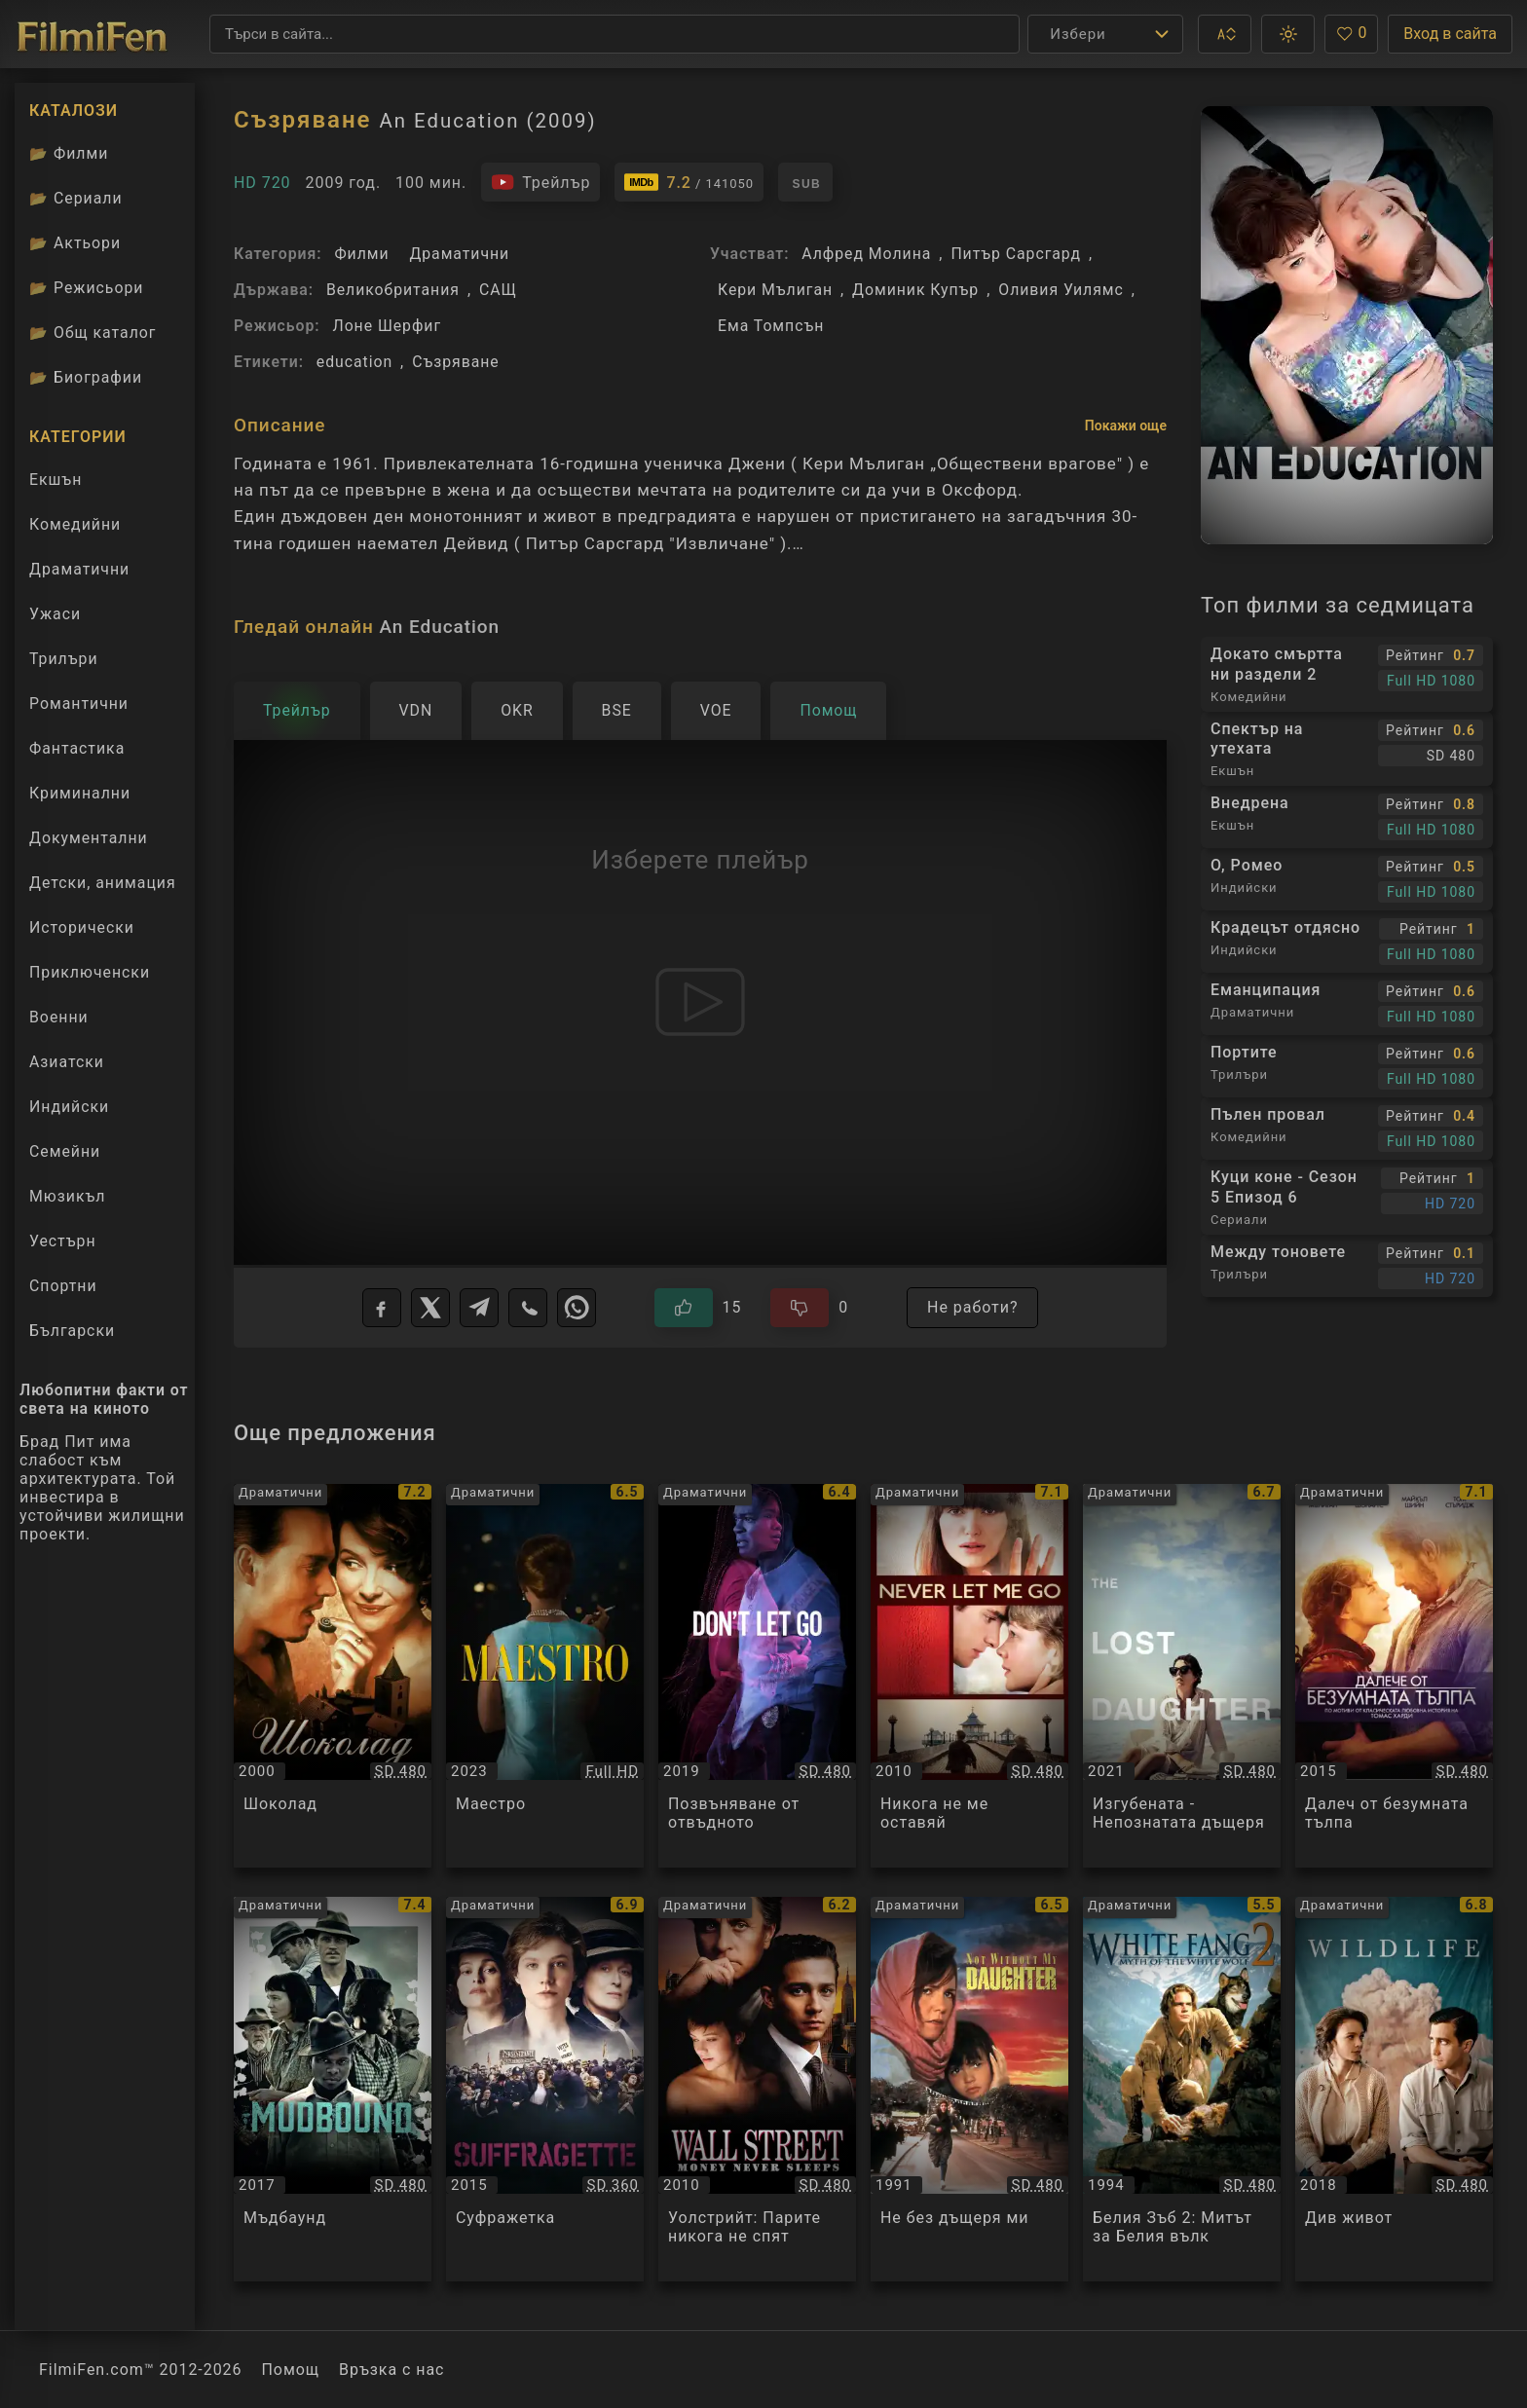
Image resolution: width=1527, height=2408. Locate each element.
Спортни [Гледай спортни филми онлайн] (63, 1286)
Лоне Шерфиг (386, 325)
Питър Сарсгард (1015, 253)
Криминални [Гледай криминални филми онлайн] (79, 793)
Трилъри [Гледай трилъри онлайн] (63, 663)
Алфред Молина (866, 253)
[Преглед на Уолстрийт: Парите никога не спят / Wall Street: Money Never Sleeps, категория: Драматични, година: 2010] (757, 2089)
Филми (361, 253)
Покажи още (1126, 425)
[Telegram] (479, 1307)
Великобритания (393, 289)
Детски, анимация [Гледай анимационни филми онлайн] (102, 882)
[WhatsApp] (576, 1307)
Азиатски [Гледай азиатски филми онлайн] (66, 1062)
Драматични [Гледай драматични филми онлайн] (79, 569)
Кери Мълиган (775, 289)
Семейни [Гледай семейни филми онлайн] (64, 1151)
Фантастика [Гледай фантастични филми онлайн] (77, 748)
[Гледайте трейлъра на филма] (540, 182)
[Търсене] (614, 34)
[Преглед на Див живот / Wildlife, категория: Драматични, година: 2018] (1394, 2089)
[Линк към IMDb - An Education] (689, 182)
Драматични (459, 253)
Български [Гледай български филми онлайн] (72, 1330)
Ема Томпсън (771, 325)
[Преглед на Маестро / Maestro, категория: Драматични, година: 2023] (545, 1676)
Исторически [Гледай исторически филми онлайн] (81, 927)
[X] (430, 1307)
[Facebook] (381, 1307)
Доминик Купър (915, 289)
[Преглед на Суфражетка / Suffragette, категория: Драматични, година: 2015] (545, 2089)
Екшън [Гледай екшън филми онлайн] (55, 479)
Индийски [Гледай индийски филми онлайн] (69, 1106)
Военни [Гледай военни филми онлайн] (59, 1017)
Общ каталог (93, 332)
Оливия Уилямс (1061, 289)
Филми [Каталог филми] (68, 153)
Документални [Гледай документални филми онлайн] (88, 838)
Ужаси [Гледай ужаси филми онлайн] (55, 614)
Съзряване (455, 361)
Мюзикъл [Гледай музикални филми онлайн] (67, 1196)
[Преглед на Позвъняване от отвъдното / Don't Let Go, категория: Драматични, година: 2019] (757, 1676)
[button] (1224, 34)
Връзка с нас (391, 2369)
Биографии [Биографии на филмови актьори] (85, 377)
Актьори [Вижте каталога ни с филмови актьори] (75, 243)
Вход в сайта (1450, 33)
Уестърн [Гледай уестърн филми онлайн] (62, 1241)
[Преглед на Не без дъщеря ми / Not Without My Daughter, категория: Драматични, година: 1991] (969, 2089)
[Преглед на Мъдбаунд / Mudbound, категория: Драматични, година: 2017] (332, 2089)
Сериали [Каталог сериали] (76, 198)
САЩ (498, 289)
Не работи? (972, 1307)
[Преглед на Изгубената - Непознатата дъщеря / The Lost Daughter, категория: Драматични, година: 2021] (1182, 1676)
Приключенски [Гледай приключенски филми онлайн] (89, 972)
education (354, 361)
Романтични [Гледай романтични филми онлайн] (79, 703)
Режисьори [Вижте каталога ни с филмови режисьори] (86, 287)
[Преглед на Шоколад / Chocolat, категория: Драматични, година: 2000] (332, 1676)
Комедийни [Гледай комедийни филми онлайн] (75, 524)
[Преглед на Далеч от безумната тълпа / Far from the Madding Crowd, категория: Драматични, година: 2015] (1394, 1676)
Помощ (291, 2369)
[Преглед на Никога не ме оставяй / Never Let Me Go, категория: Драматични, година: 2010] (969, 1676)
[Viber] (527, 1307)
